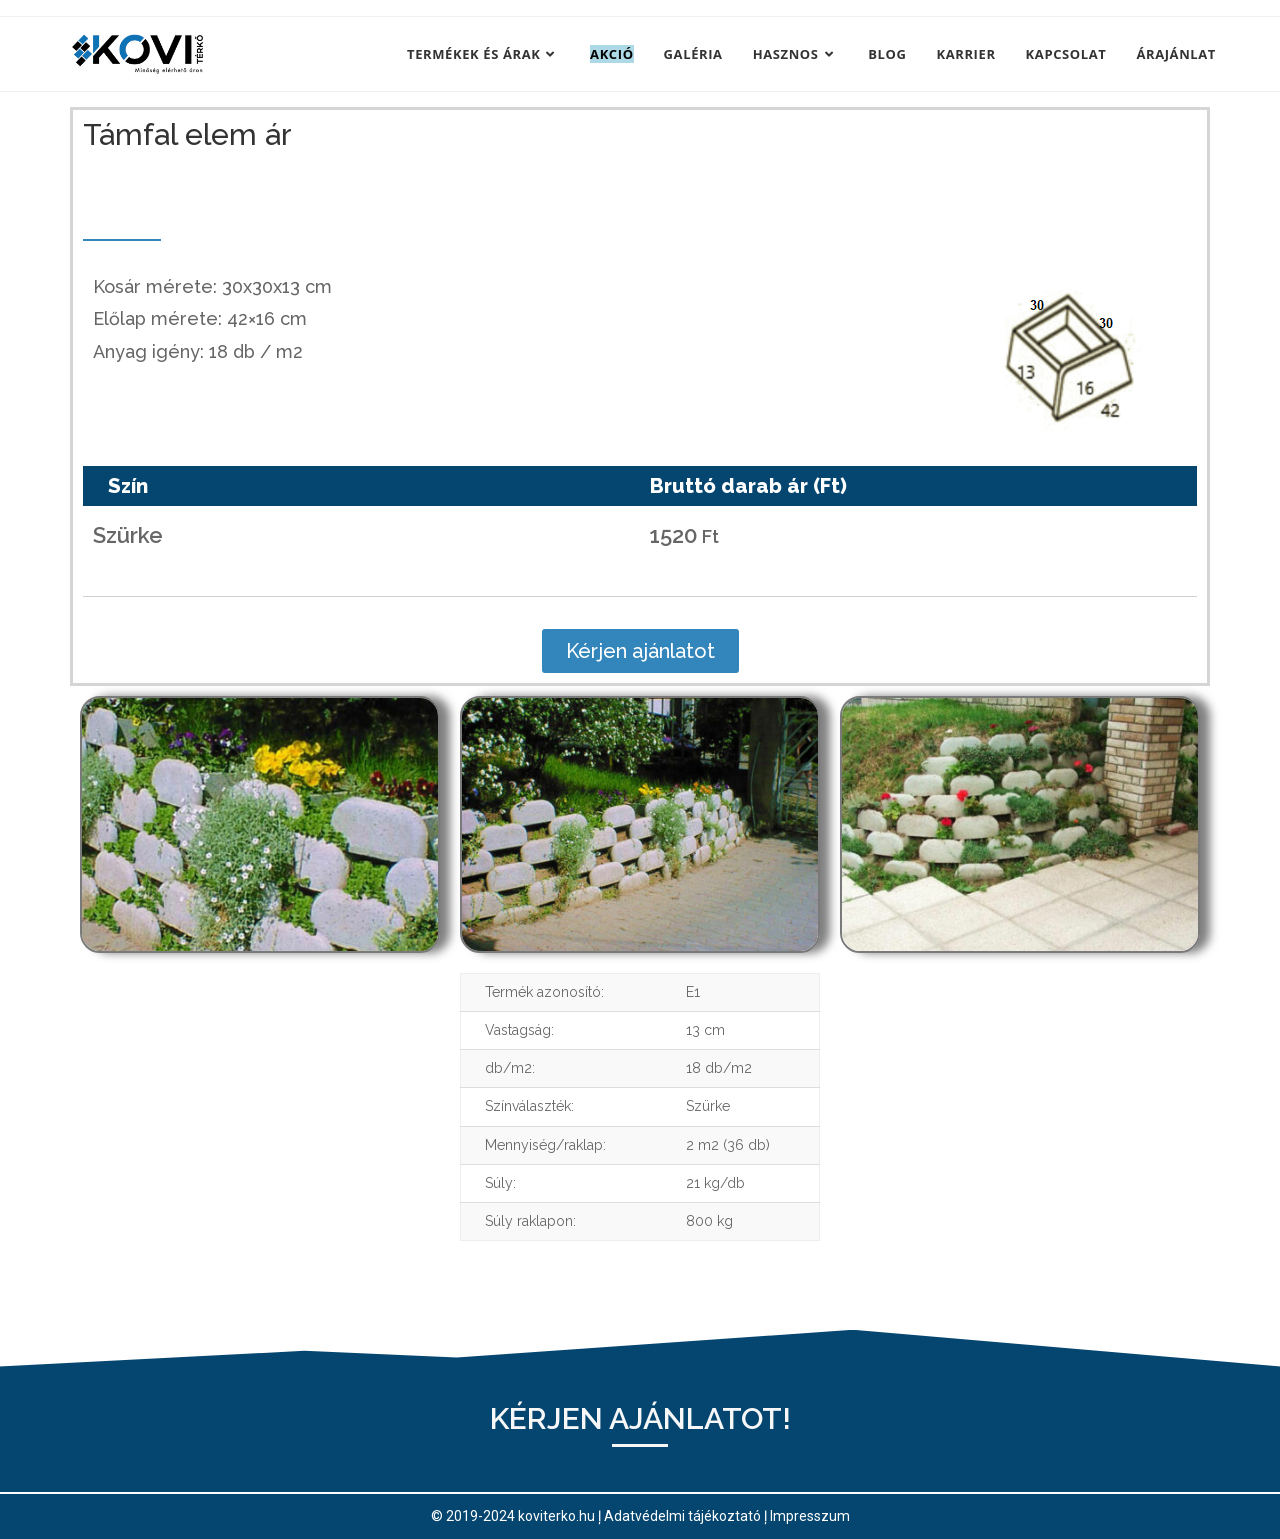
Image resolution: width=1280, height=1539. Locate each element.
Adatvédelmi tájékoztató (682, 1516)
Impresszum (810, 1516)
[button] (640, 651)
